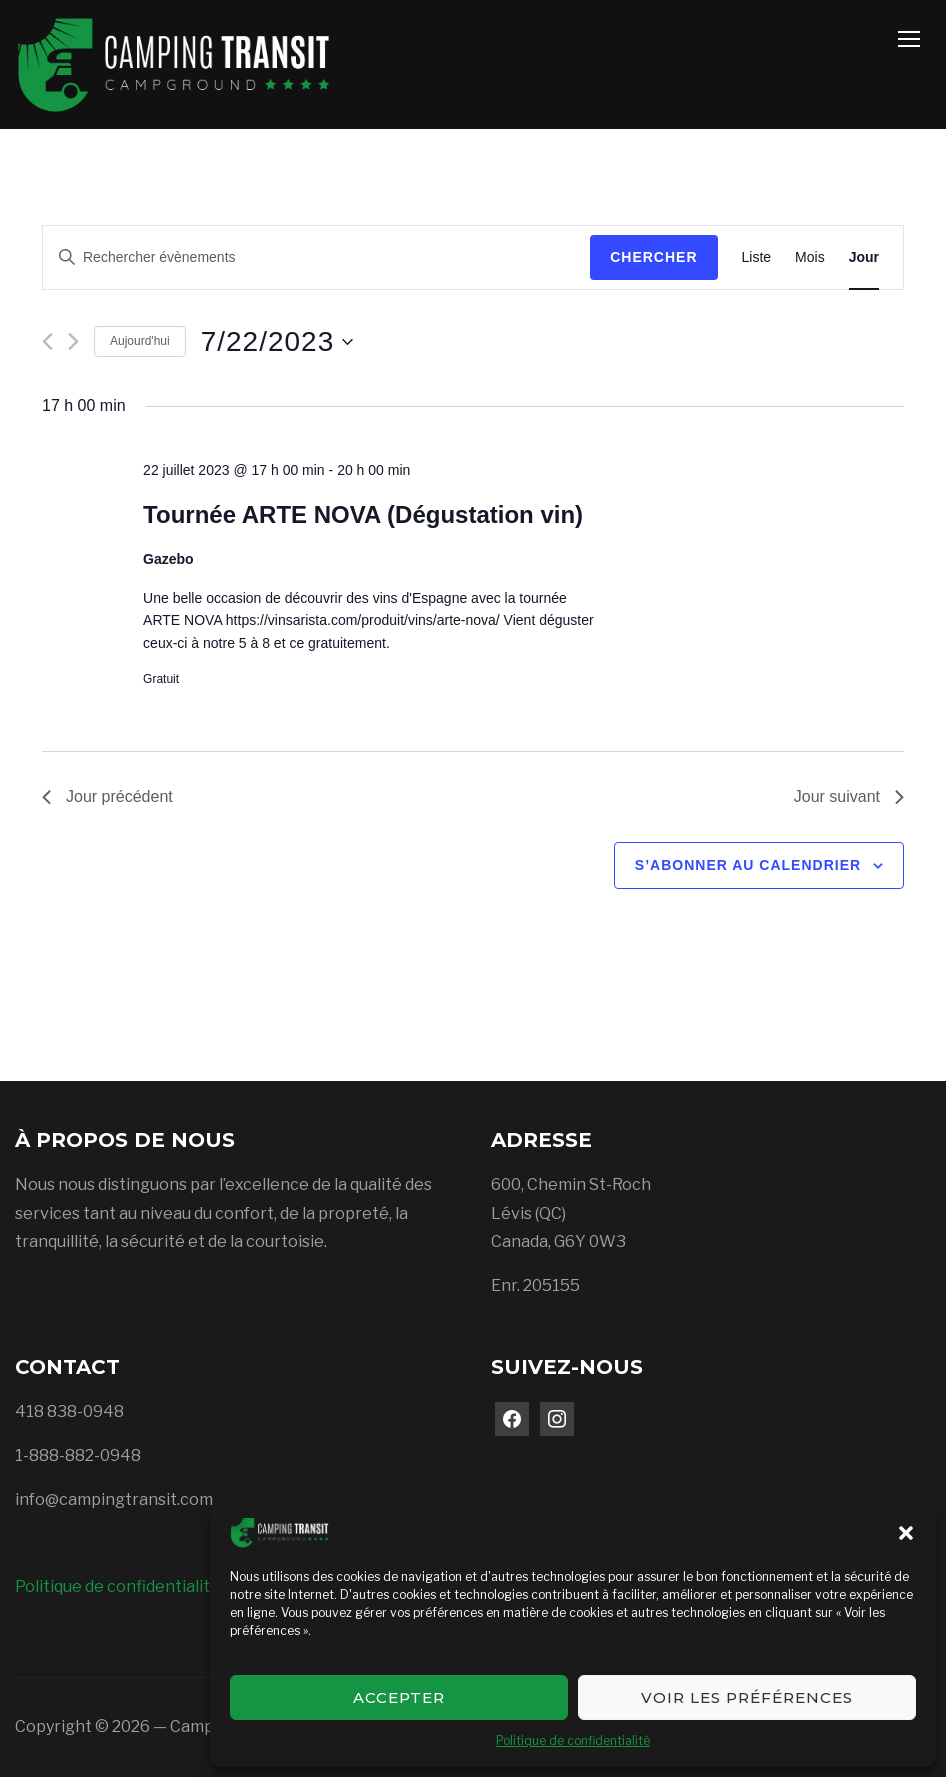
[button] (906, 1533)
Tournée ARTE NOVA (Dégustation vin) (363, 514)
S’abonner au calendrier (748, 865)
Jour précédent (107, 796)
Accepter (399, 1697)
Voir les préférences (747, 1697)
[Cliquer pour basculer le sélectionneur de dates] (277, 342)
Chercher (653, 257)
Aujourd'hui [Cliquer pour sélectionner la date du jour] (140, 341)
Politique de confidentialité (573, 1740)
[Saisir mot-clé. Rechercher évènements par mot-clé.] (316, 257)
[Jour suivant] (73, 341)
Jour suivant (849, 796)
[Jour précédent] (47, 341)
